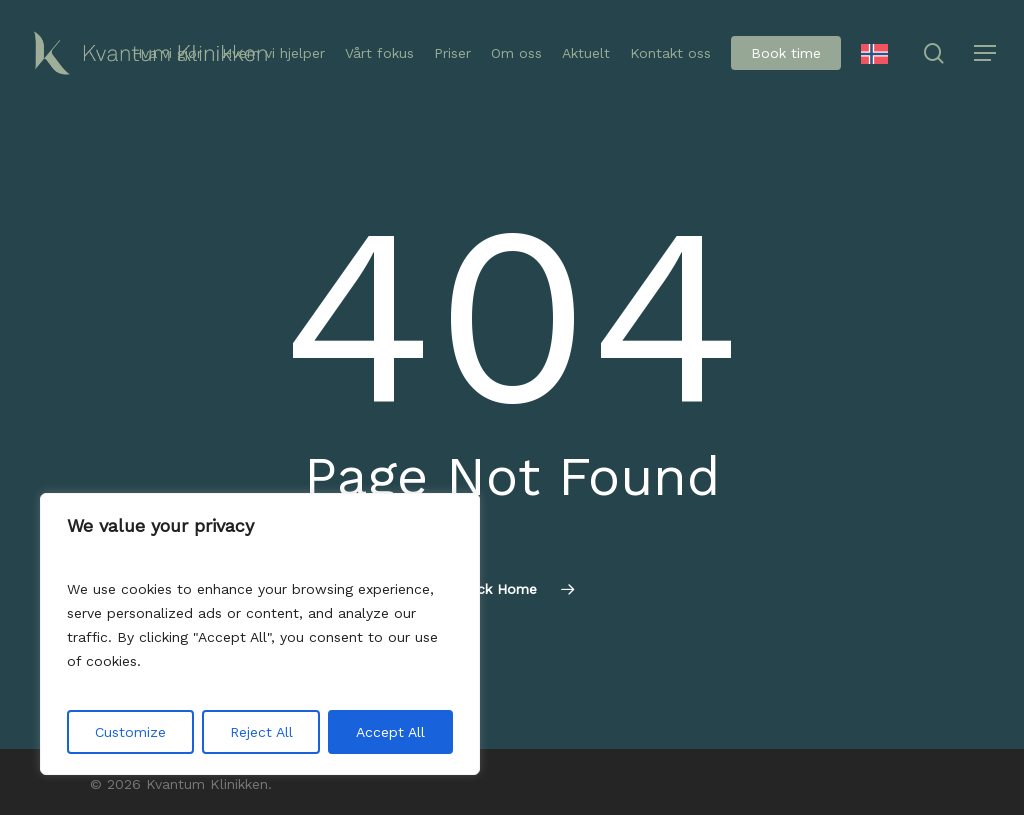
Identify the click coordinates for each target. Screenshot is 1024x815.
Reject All (261, 732)
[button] (985, 53)
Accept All (390, 732)
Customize (130, 732)
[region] (260, 634)
